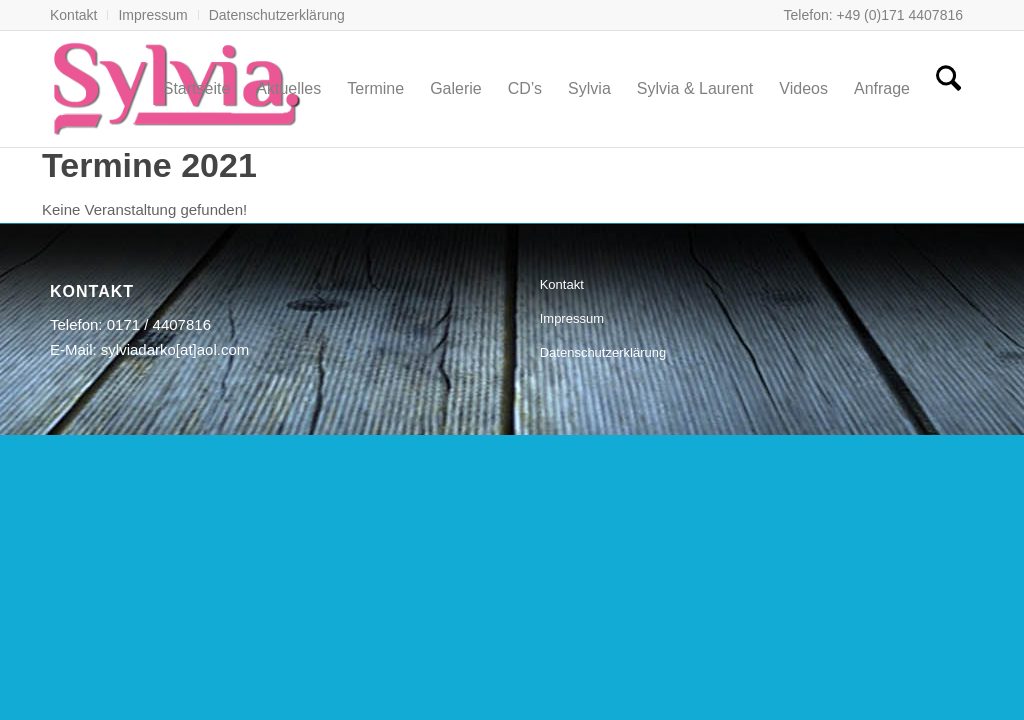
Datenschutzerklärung (277, 15)
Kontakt (73, 15)
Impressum (152, 15)
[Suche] (948, 89)
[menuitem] (79, 15)
